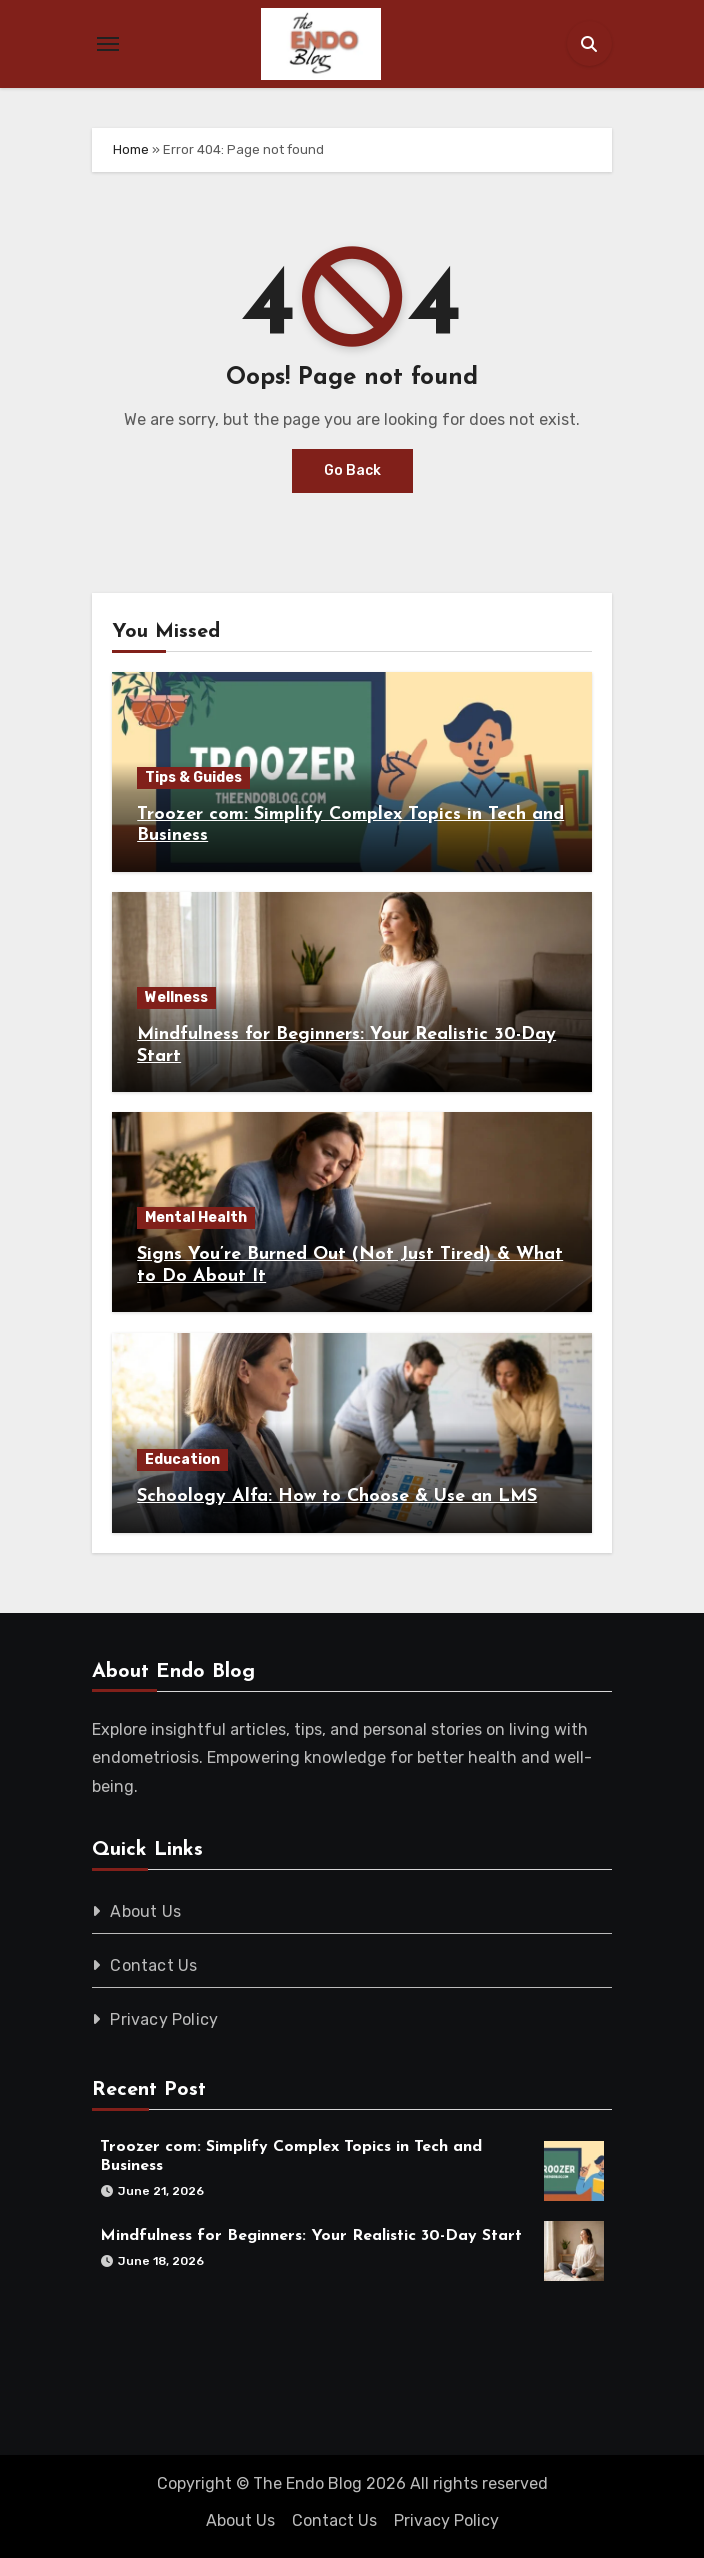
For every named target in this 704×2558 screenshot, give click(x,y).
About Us (145, 1911)
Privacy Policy (164, 2019)
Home (131, 149)
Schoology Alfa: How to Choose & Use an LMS (337, 1496)
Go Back (352, 470)
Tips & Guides (193, 777)
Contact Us (153, 1965)
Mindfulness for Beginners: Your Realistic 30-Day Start (311, 2236)
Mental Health (196, 1217)
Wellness (176, 997)
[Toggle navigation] (108, 44)
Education (182, 1459)
